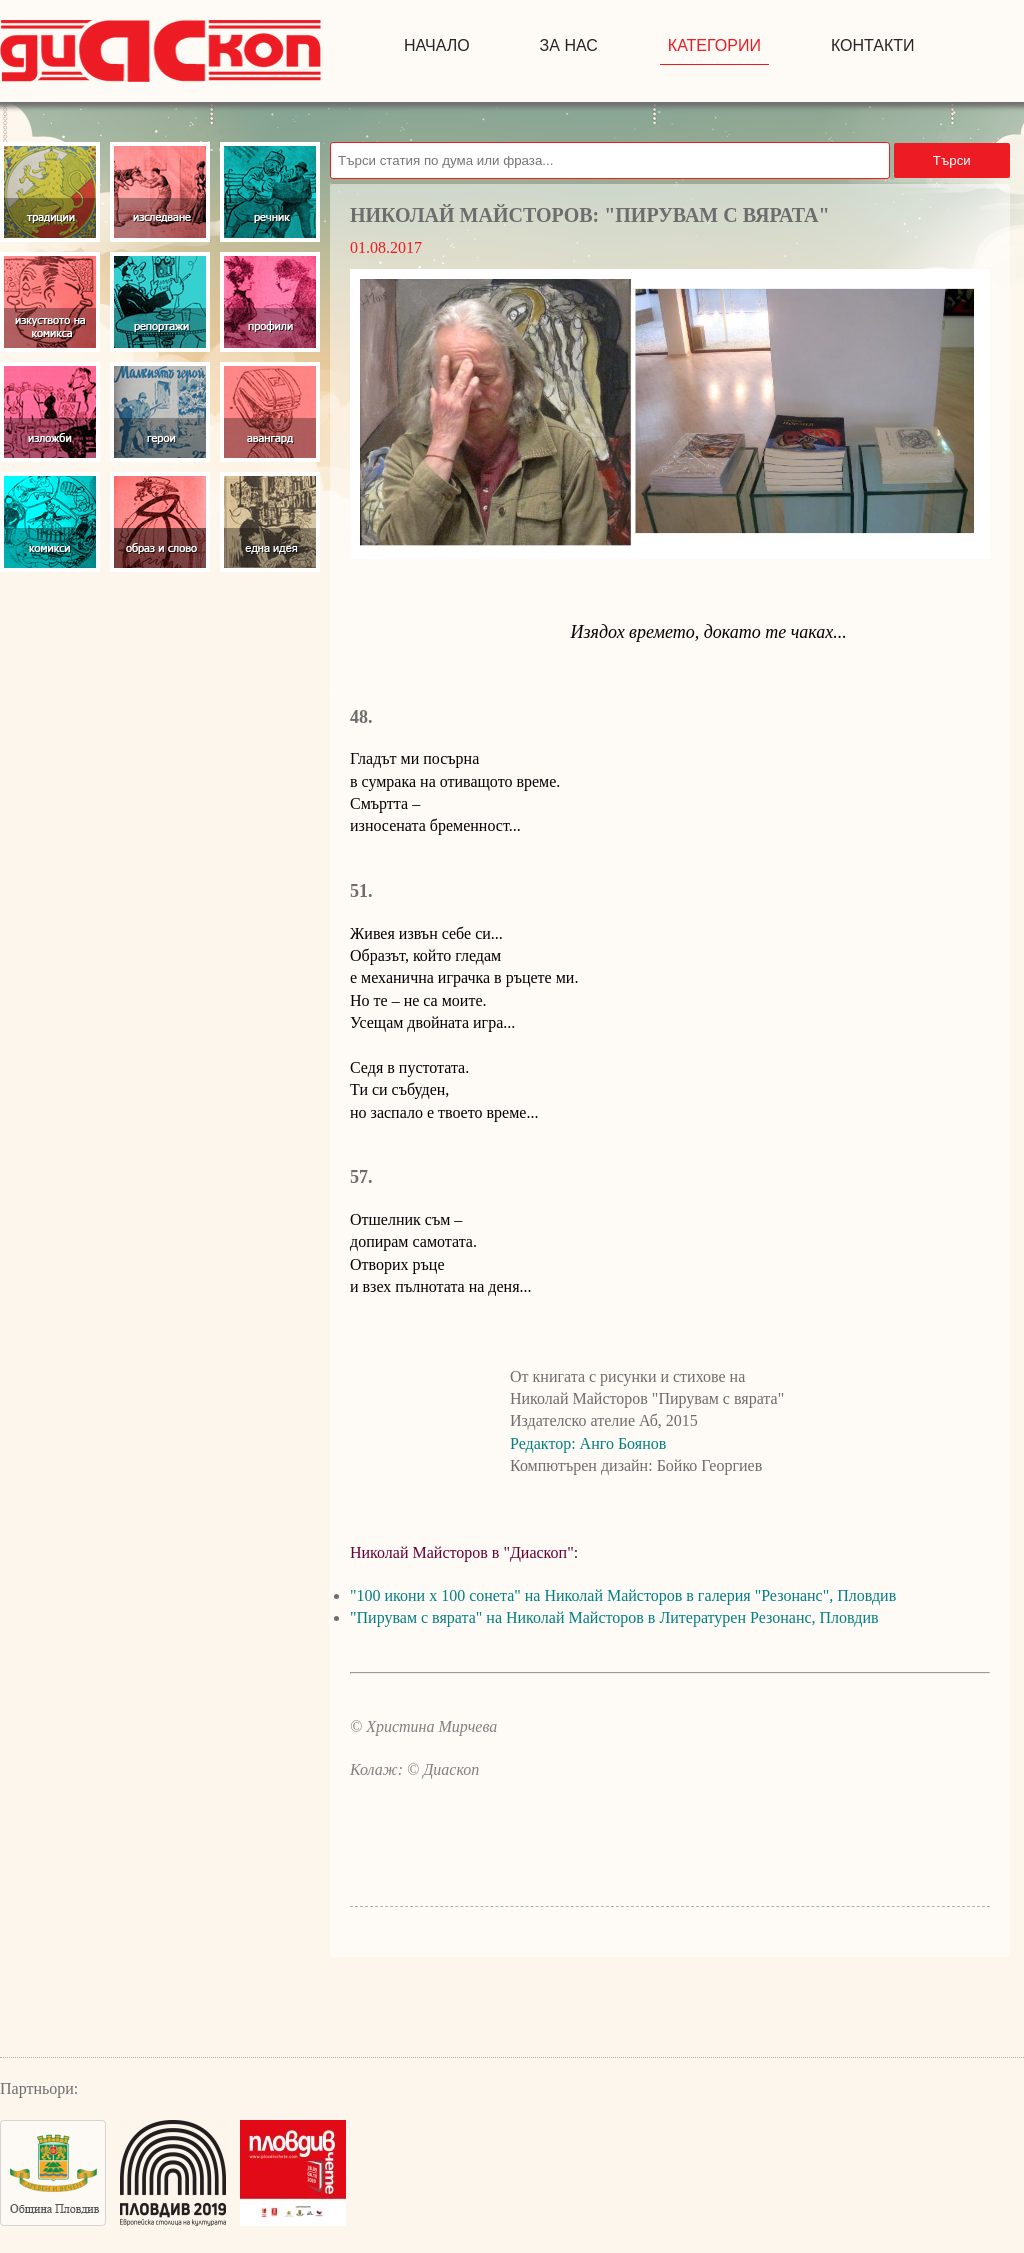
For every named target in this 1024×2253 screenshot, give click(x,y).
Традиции (50, 192)
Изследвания (160, 192)
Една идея (270, 522)
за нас (569, 45)
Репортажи (160, 302)
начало (437, 45)
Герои (160, 412)
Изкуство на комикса (50, 302)
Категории (714, 45)
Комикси (50, 522)
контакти (873, 45)
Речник (270, 192)
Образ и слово (160, 522)
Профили (270, 302)
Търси (952, 160)
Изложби (50, 412)
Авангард (270, 412)
